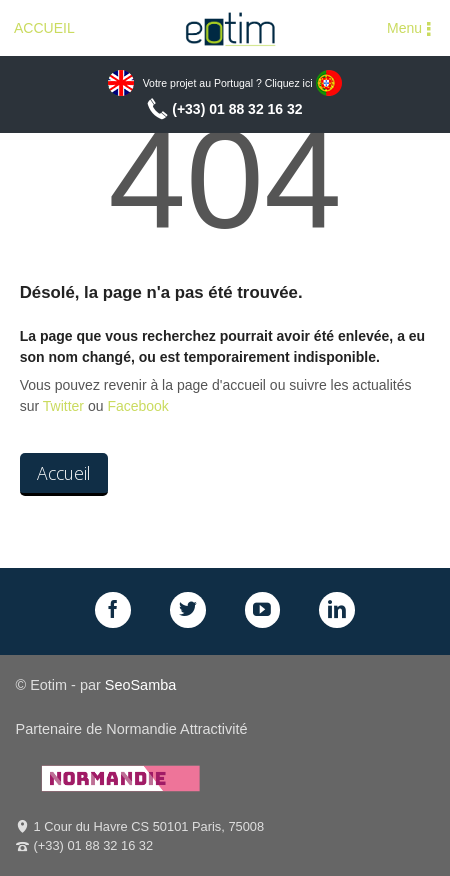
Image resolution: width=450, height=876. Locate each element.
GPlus (263, 610)
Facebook (137, 406)
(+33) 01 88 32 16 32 (237, 109)
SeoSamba (140, 685)
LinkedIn (337, 610)
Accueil (63, 473)
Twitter (63, 406)
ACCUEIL (44, 28)
